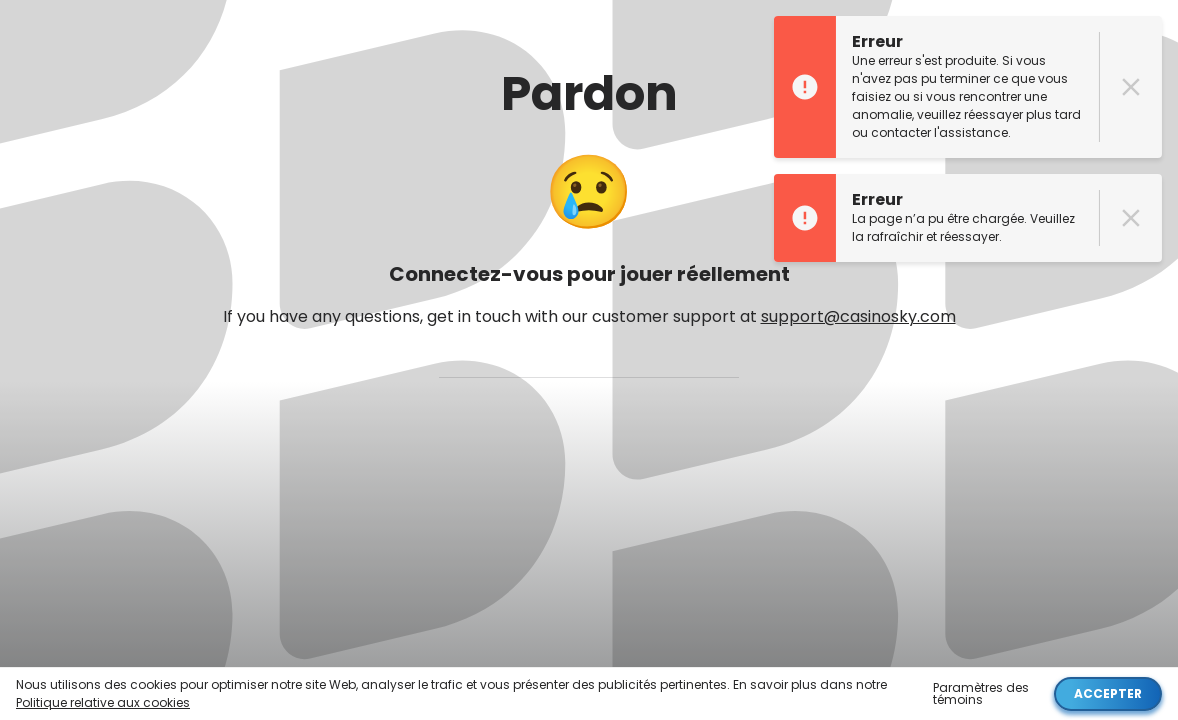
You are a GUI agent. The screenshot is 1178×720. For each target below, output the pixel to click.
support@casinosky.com (858, 316)
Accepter (1108, 693)
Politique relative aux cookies (103, 702)
